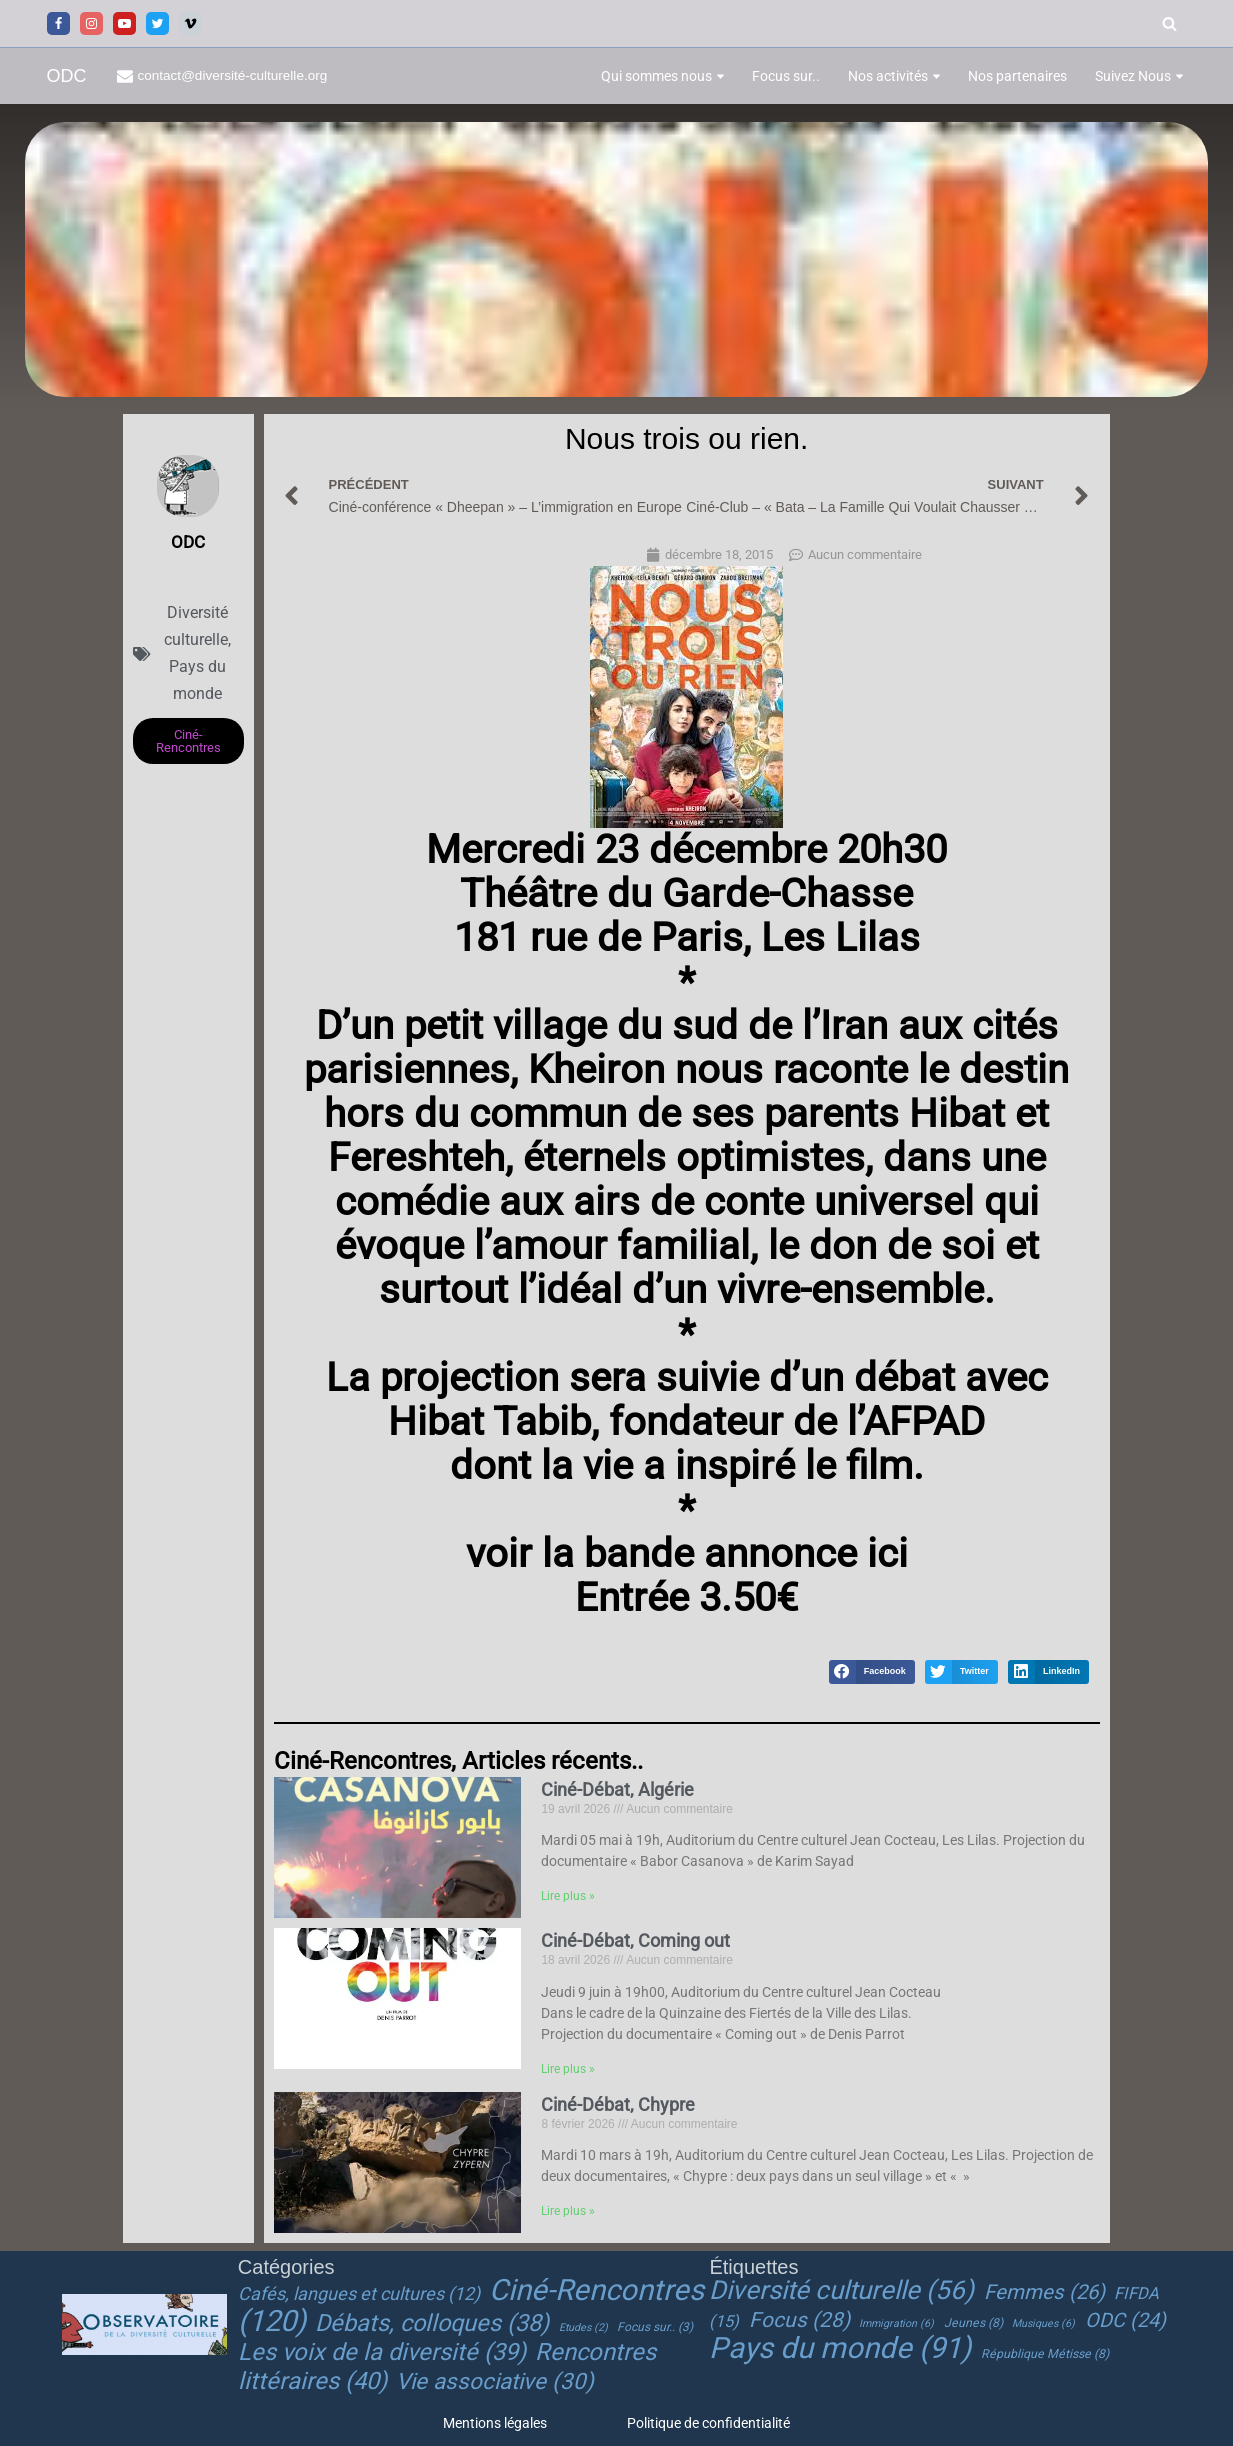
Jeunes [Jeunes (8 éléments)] (973, 2323)
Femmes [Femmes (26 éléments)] (1044, 2293)
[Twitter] (157, 23)
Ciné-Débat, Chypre (618, 2104)
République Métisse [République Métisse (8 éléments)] (1045, 2354)
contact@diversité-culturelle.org (233, 75)
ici (882, 1553)
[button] (720, 76)
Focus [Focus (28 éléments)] (799, 2320)
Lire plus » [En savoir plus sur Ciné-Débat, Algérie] (568, 1898)
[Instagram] (91, 23)
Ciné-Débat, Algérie (617, 1789)
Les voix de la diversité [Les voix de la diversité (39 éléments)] (382, 2352)
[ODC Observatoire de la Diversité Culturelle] (67, 76)
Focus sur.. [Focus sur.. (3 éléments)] (655, 2327)
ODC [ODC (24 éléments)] (1125, 2320)
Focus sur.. (786, 76)
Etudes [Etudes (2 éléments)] (583, 2327)
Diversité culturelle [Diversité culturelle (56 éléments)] (841, 2291)
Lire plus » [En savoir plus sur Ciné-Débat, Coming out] (568, 2070)
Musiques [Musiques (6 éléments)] (1043, 2323)
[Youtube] (124, 23)
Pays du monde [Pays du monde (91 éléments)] (840, 2348)
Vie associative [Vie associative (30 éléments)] (495, 2380)
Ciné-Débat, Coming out (635, 1940)
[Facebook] (58, 23)
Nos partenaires (1017, 76)
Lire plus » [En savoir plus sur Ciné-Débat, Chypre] (568, 2213)
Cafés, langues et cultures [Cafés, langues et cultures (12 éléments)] (359, 2294)
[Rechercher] (1169, 23)
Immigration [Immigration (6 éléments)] (896, 2323)
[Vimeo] (190, 23)
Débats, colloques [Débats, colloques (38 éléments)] (432, 2323)
